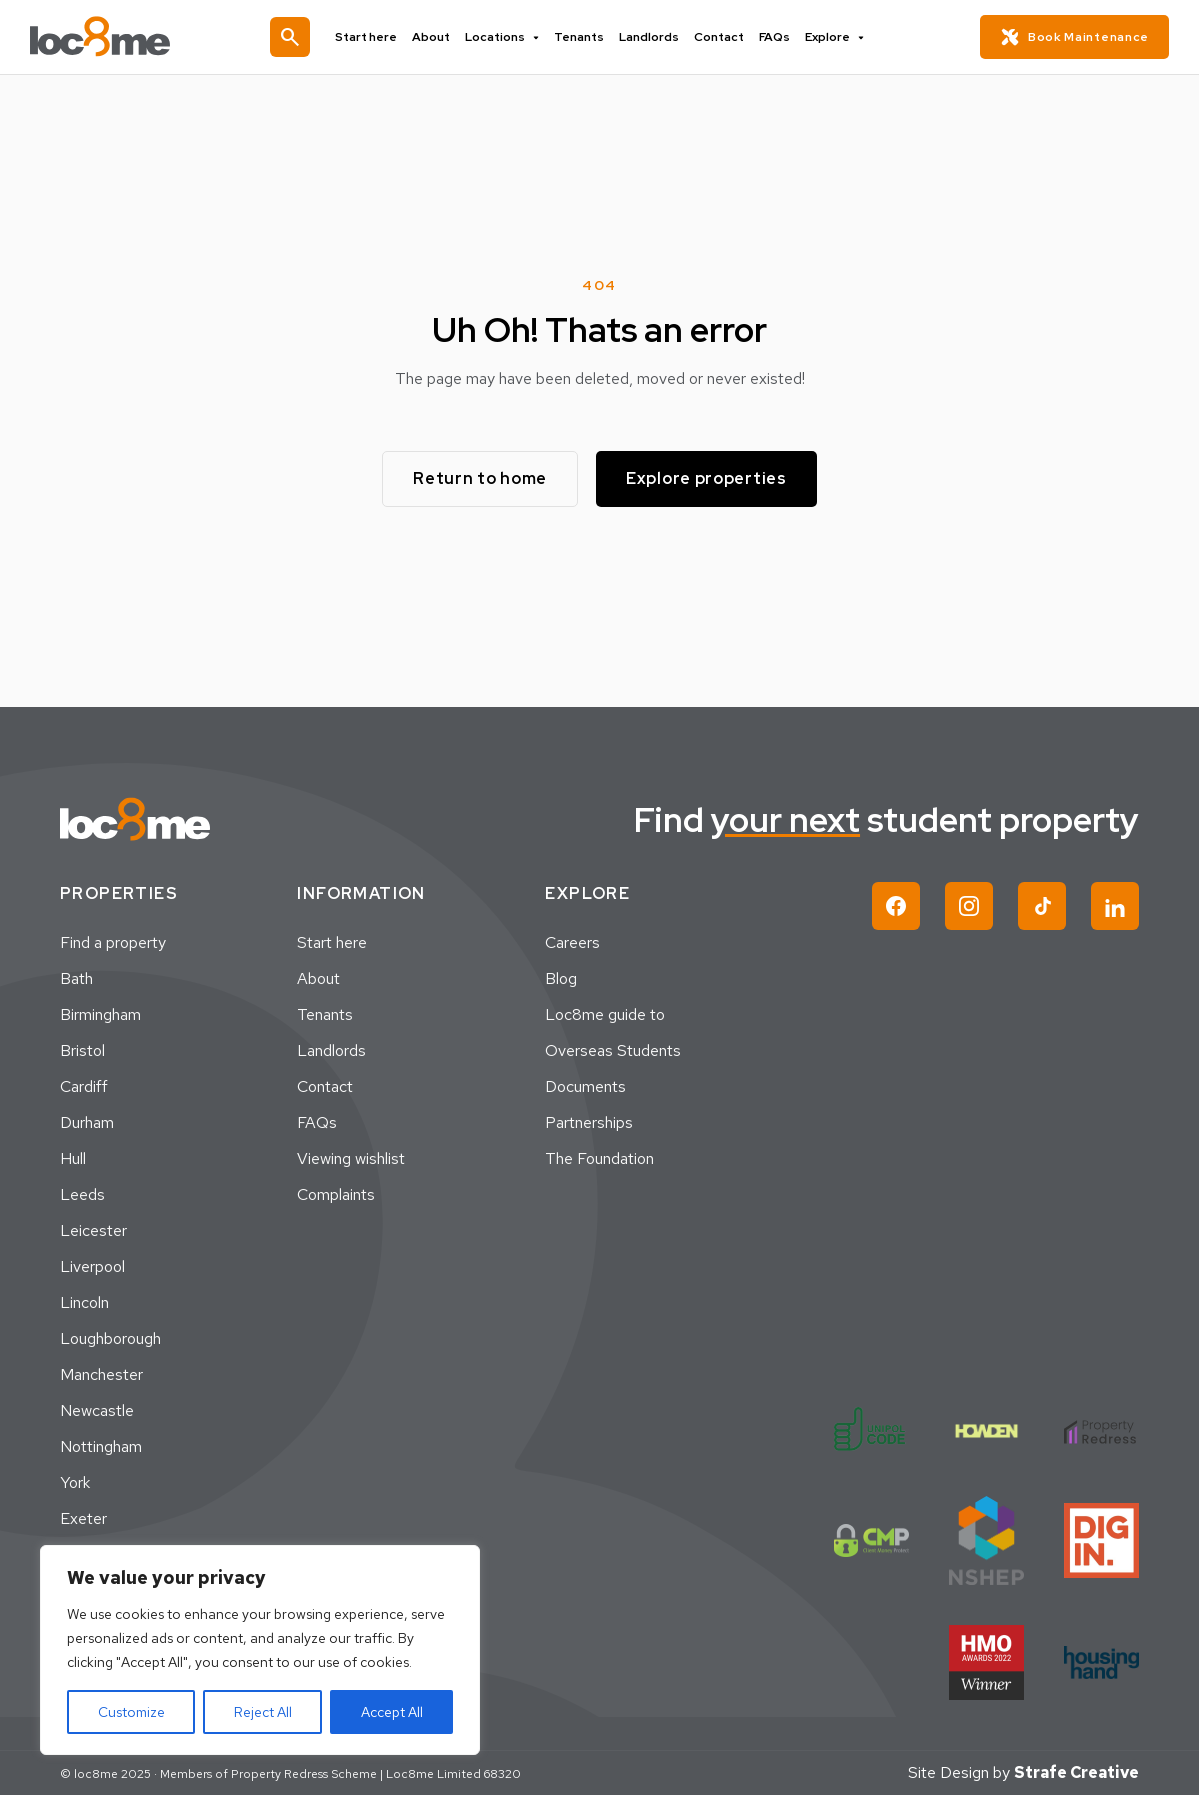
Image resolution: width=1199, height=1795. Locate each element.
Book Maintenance (1074, 37)
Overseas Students (613, 1050)
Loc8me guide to (605, 1014)
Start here (366, 37)
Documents (585, 1086)
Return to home (480, 478)
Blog (561, 978)
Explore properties (706, 478)
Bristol (82, 1050)
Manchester (101, 1374)
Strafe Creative (1076, 1772)
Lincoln (84, 1302)
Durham (87, 1122)
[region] (260, 1650)
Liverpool (92, 1266)
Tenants (579, 37)
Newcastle (97, 1410)
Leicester (93, 1230)
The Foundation (599, 1158)
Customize (131, 1712)
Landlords (649, 37)
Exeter (83, 1518)
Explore (834, 37)
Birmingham (100, 1014)
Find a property (113, 942)
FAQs (774, 37)
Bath (76, 978)
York (75, 1482)
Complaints (336, 1194)
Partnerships (589, 1122)
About (431, 37)
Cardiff (84, 1086)
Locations (502, 37)
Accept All (392, 1712)
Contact (719, 37)
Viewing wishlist (351, 1158)
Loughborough (110, 1338)
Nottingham (101, 1446)
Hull (73, 1158)
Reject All (263, 1712)
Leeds (82, 1194)
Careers (572, 942)
